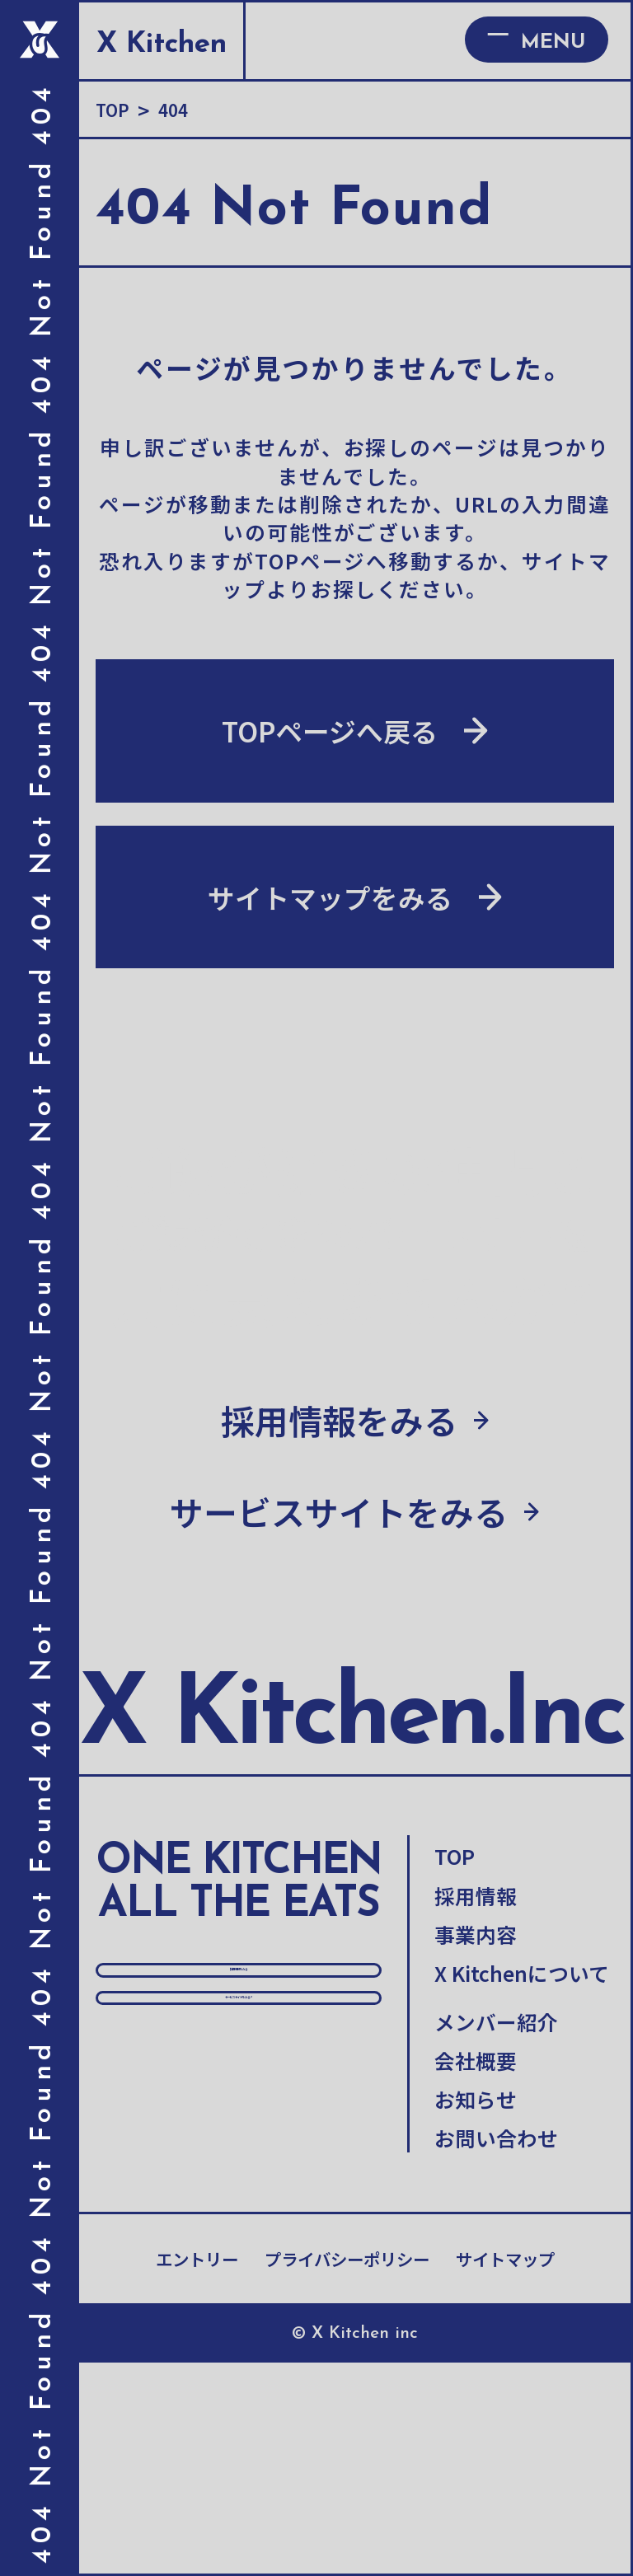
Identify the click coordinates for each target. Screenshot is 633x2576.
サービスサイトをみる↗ (238, 2294)
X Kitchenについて (521, 2186)
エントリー (197, 2472)
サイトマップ (505, 2472)
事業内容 (475, 2147)
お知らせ (475, 2312)
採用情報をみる (238, 2211)
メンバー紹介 (496, 2234)
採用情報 (475, 2108)
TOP (454, 2069)
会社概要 (475, 2274)
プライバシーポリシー (347, 2472)
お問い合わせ (496, 2351)
